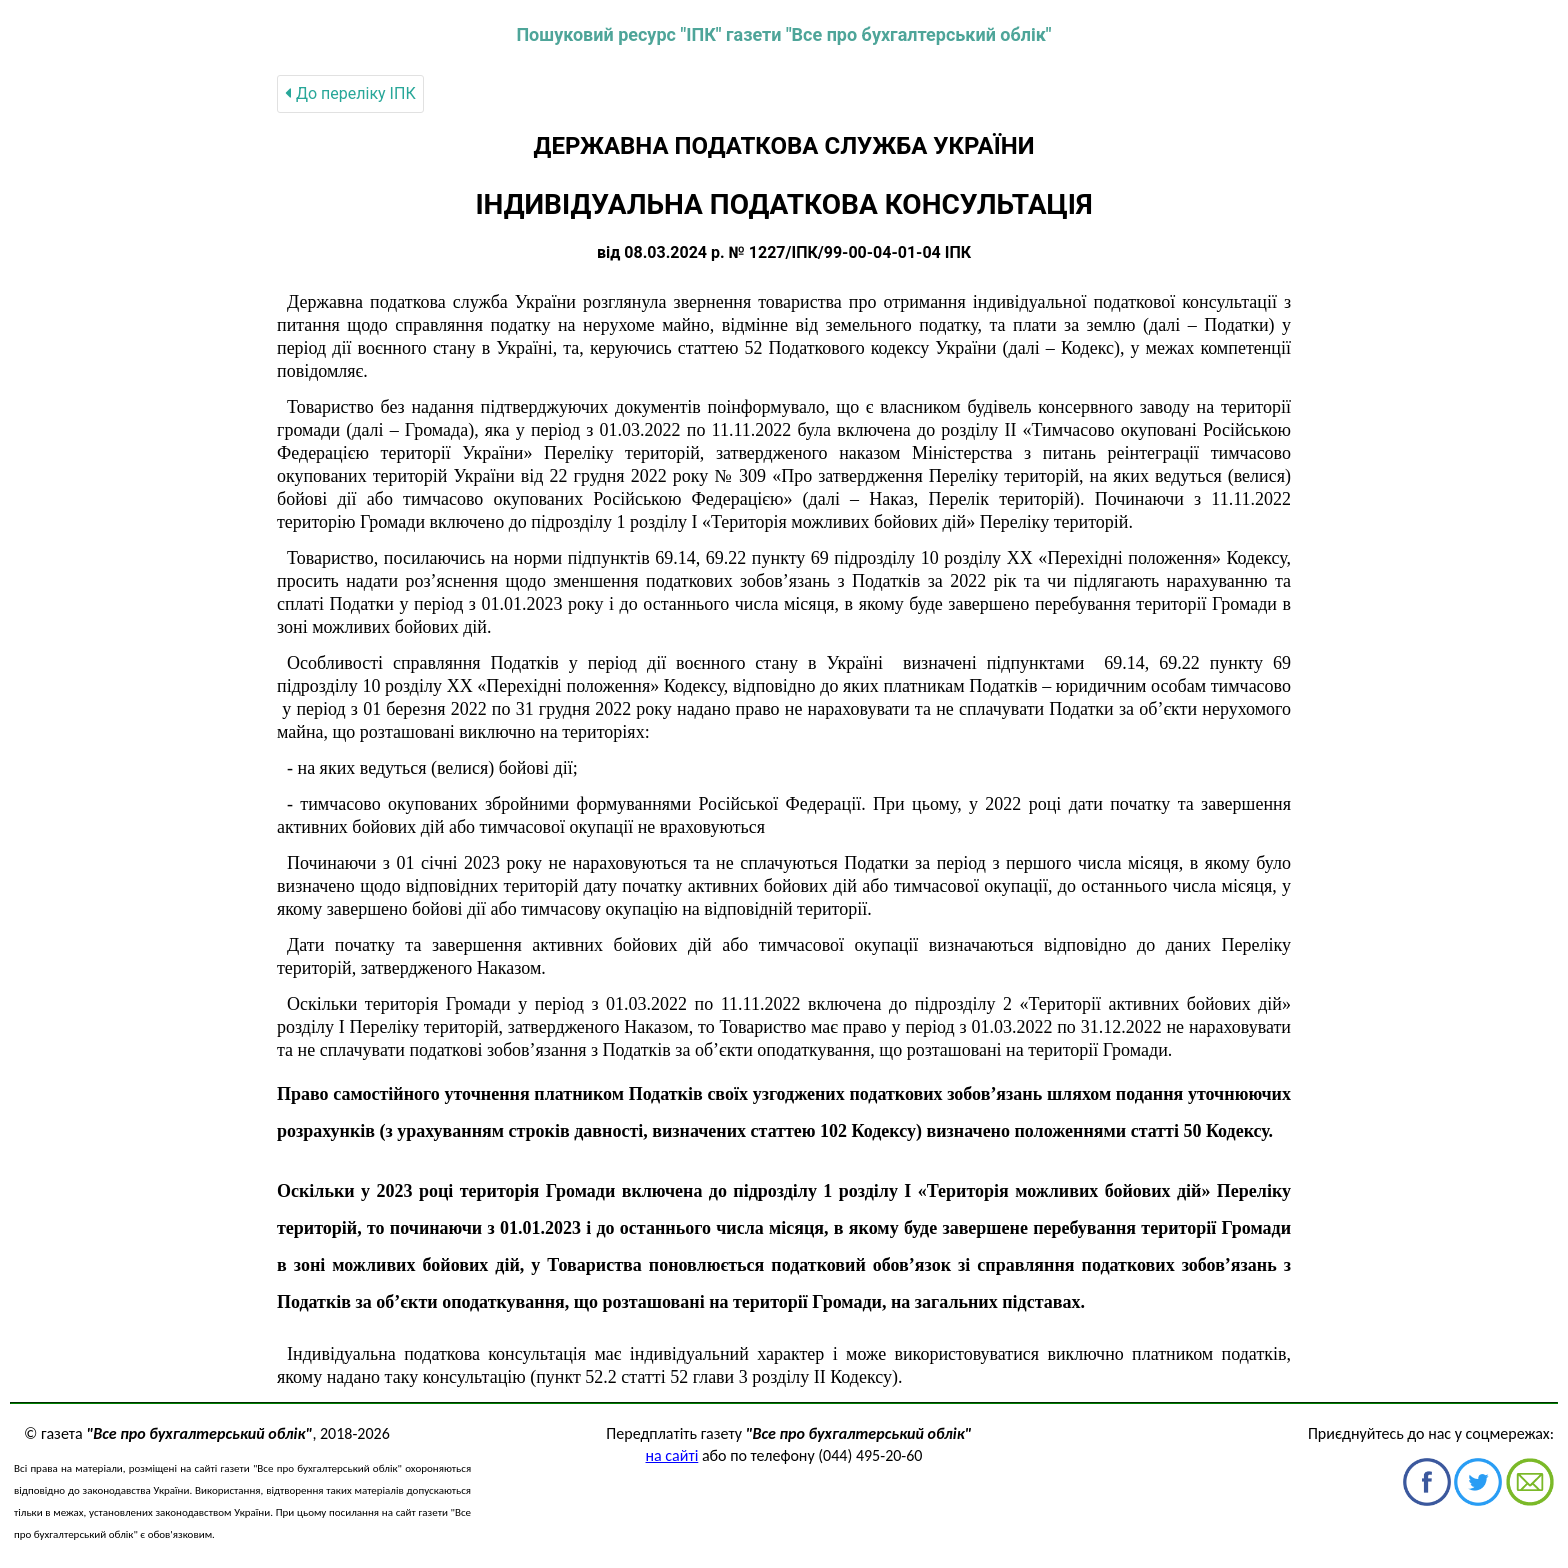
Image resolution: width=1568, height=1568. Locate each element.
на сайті (672, 1455)
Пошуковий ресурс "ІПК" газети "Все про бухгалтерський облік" (783, 34)
